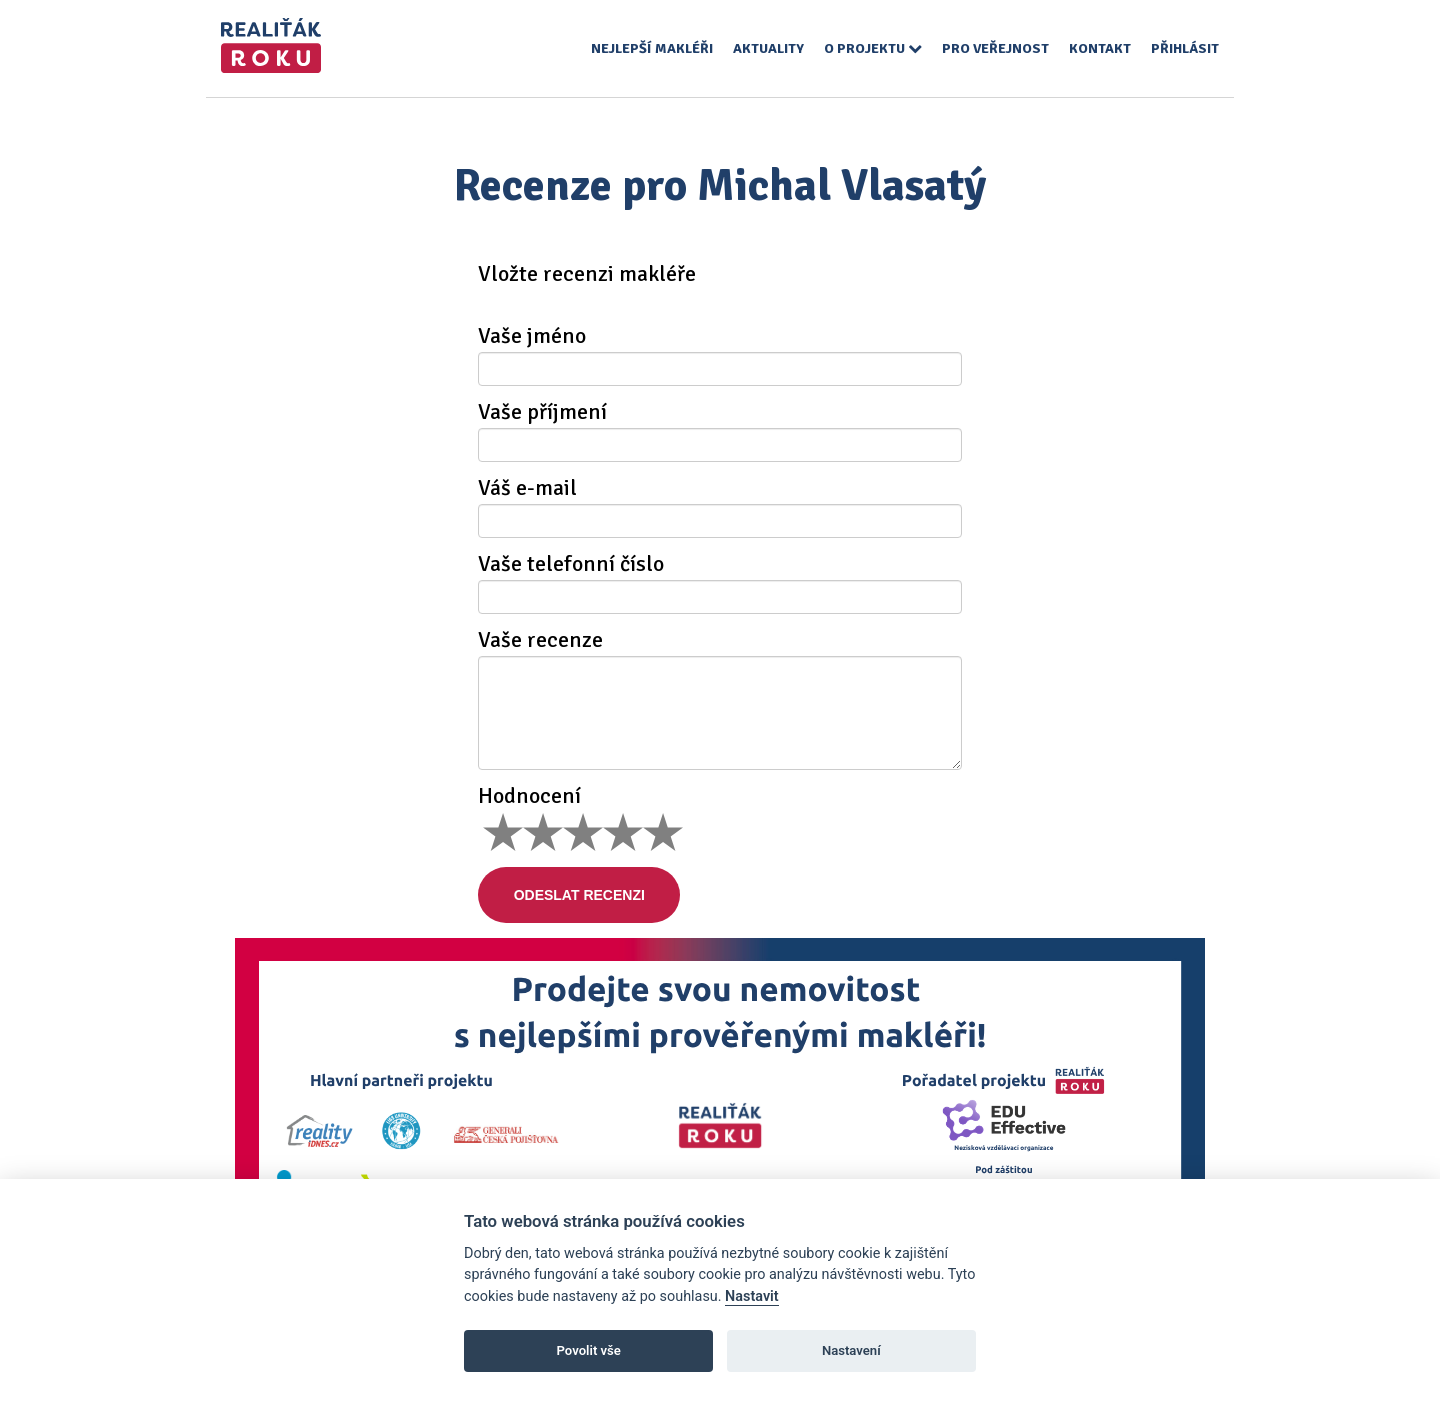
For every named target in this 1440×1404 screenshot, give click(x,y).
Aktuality (768, 48)
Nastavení (851, 1350)
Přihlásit (1185, 48)
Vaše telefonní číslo (571, 564)
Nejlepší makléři (652, 48)
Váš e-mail (527, 488)
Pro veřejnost (995, 48)
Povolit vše (589, 1350)
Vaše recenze (540, 640)
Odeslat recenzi (583, 895)
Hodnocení (529, 796)
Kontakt (1100, 48)
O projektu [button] (873, 48)
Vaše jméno (532, 336)
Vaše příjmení (542, 412)
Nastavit (752, 1296)
